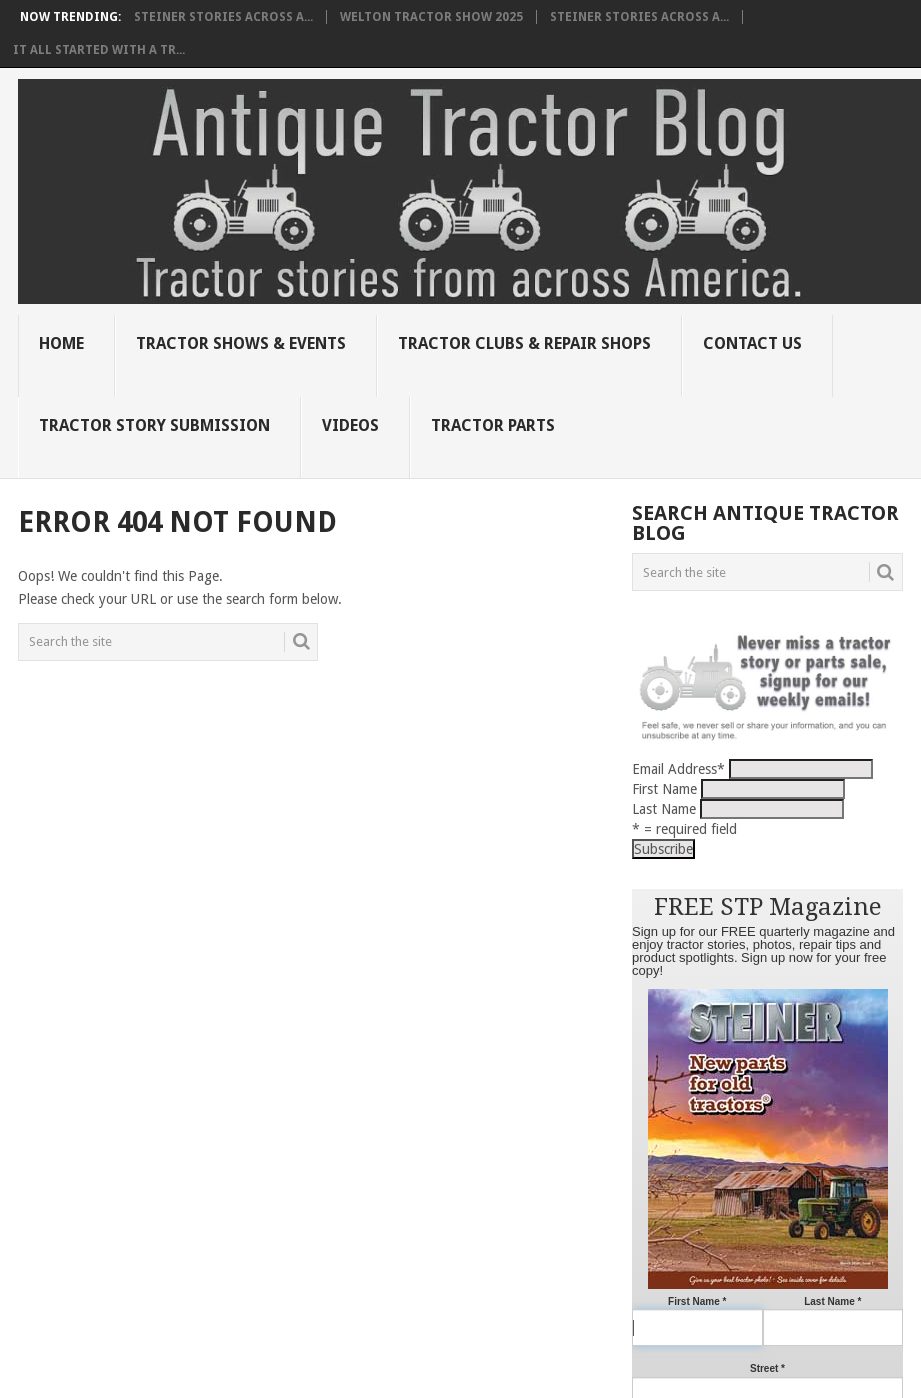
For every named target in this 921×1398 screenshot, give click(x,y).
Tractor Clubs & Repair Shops (524, 343)
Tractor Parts (493, 425)
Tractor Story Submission (154, 425)
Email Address (678, 769)
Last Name (664, 809)
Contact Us (752, 343)
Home (61, 343)
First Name (664, 789)
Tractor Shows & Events (241, 343)
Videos (350, 425)
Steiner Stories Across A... (223, 17)
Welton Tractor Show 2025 (431, 17)
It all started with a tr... (99, 50)
